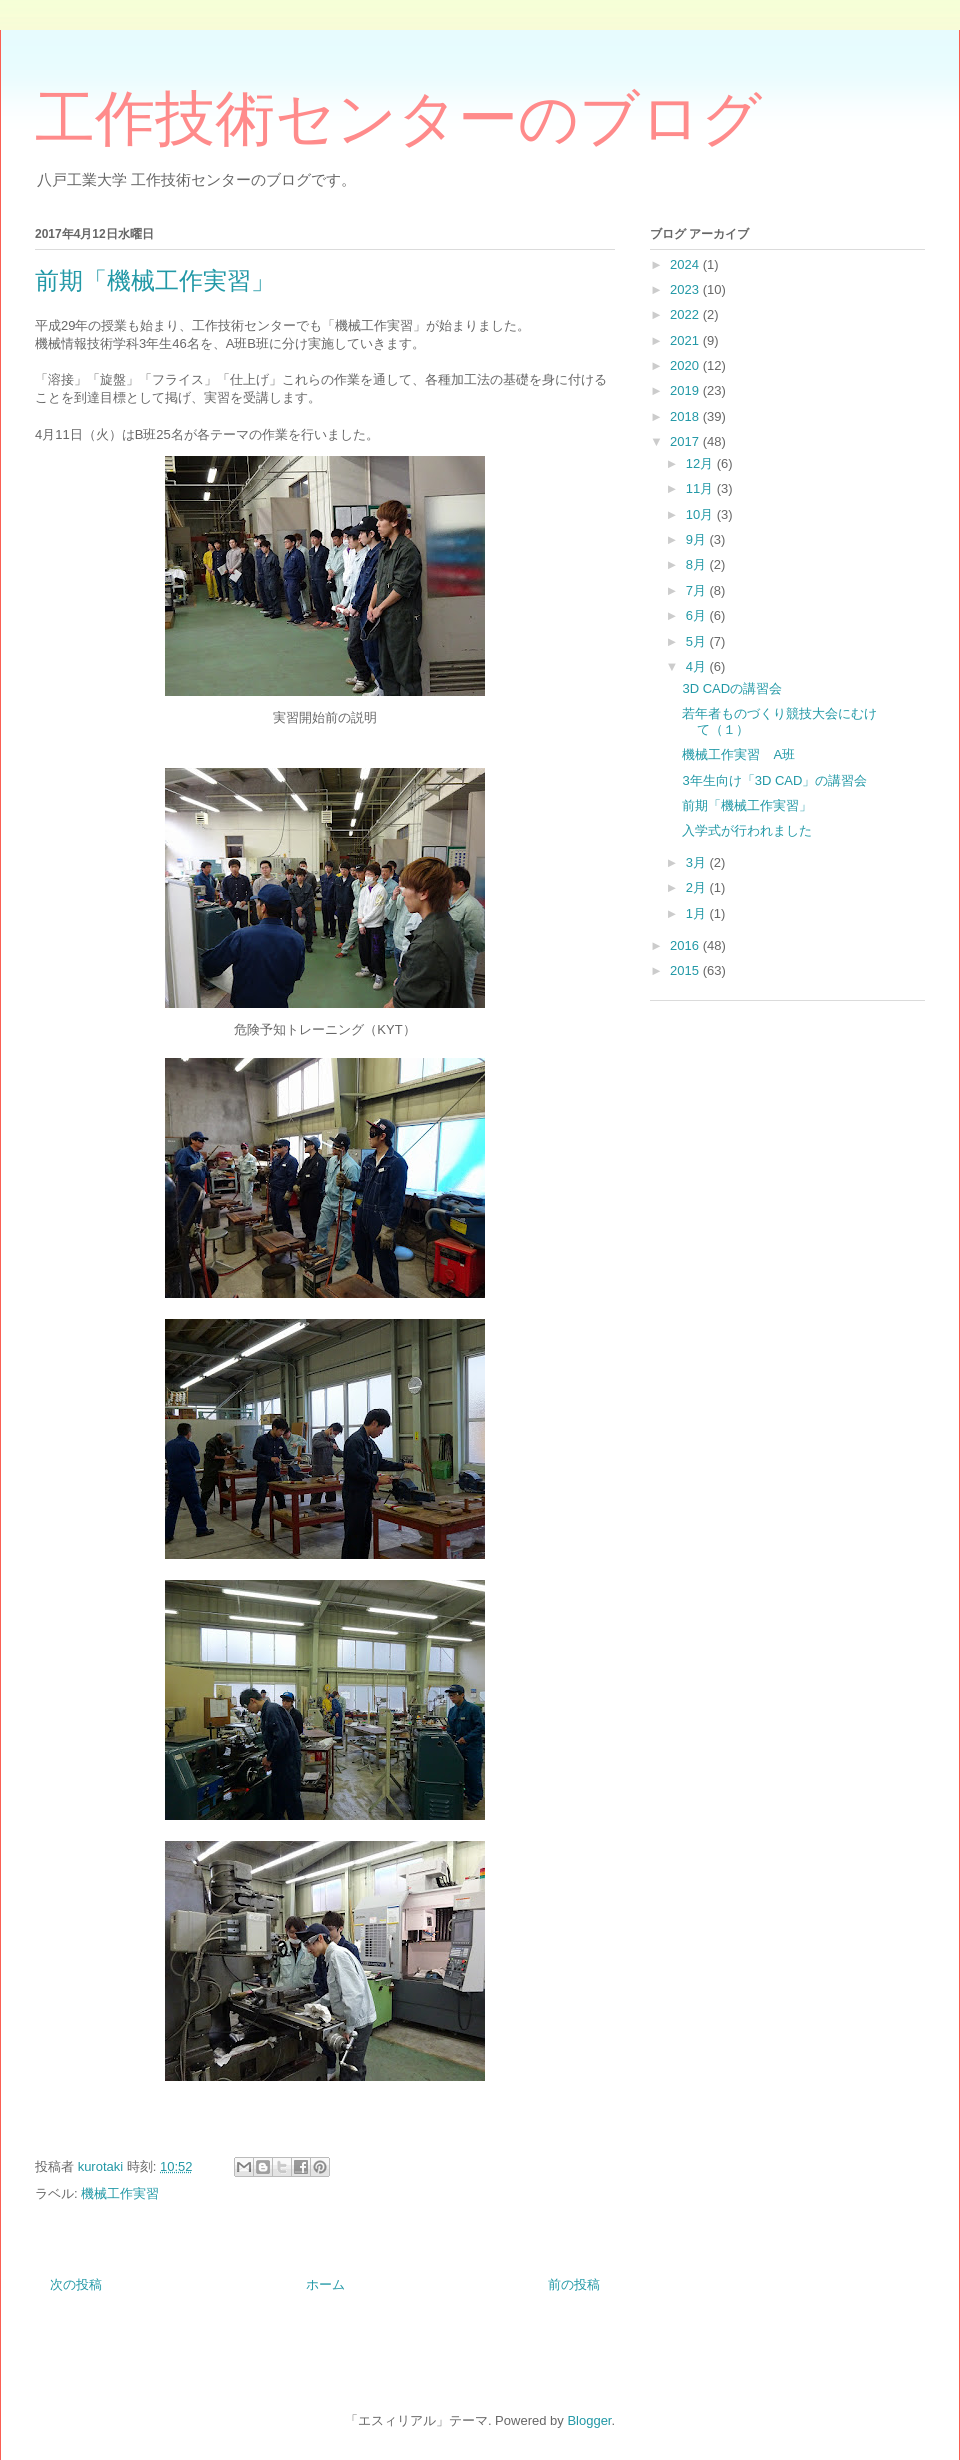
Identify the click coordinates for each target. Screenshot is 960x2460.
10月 (701, 514)
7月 (698, 590)
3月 (698, 862)
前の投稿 (574, 2284)
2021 (686, 340)
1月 (698, 913)
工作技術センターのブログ (398, 119)
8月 (698, 564)
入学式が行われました (747, 830)
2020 (686, 365)
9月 (698, 539)
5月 (698, 641)
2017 (686, 441)
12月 (701, 463)
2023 (686, 289)
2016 (686, 945)
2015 (686, 970)
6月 (698, 615)
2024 (686, 264)
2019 (686, 390)
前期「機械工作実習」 (747, 805)
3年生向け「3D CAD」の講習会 (774, 780)
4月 (698, 666)
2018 (686, 416)
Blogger (589, 2420)
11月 (701, 488)
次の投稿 (76, 2284)
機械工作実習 (120, 2193)
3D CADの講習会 (732, 688)
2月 (698, 887)
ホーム (325, 2284)
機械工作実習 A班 (738, 754)
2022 (686, 314)
